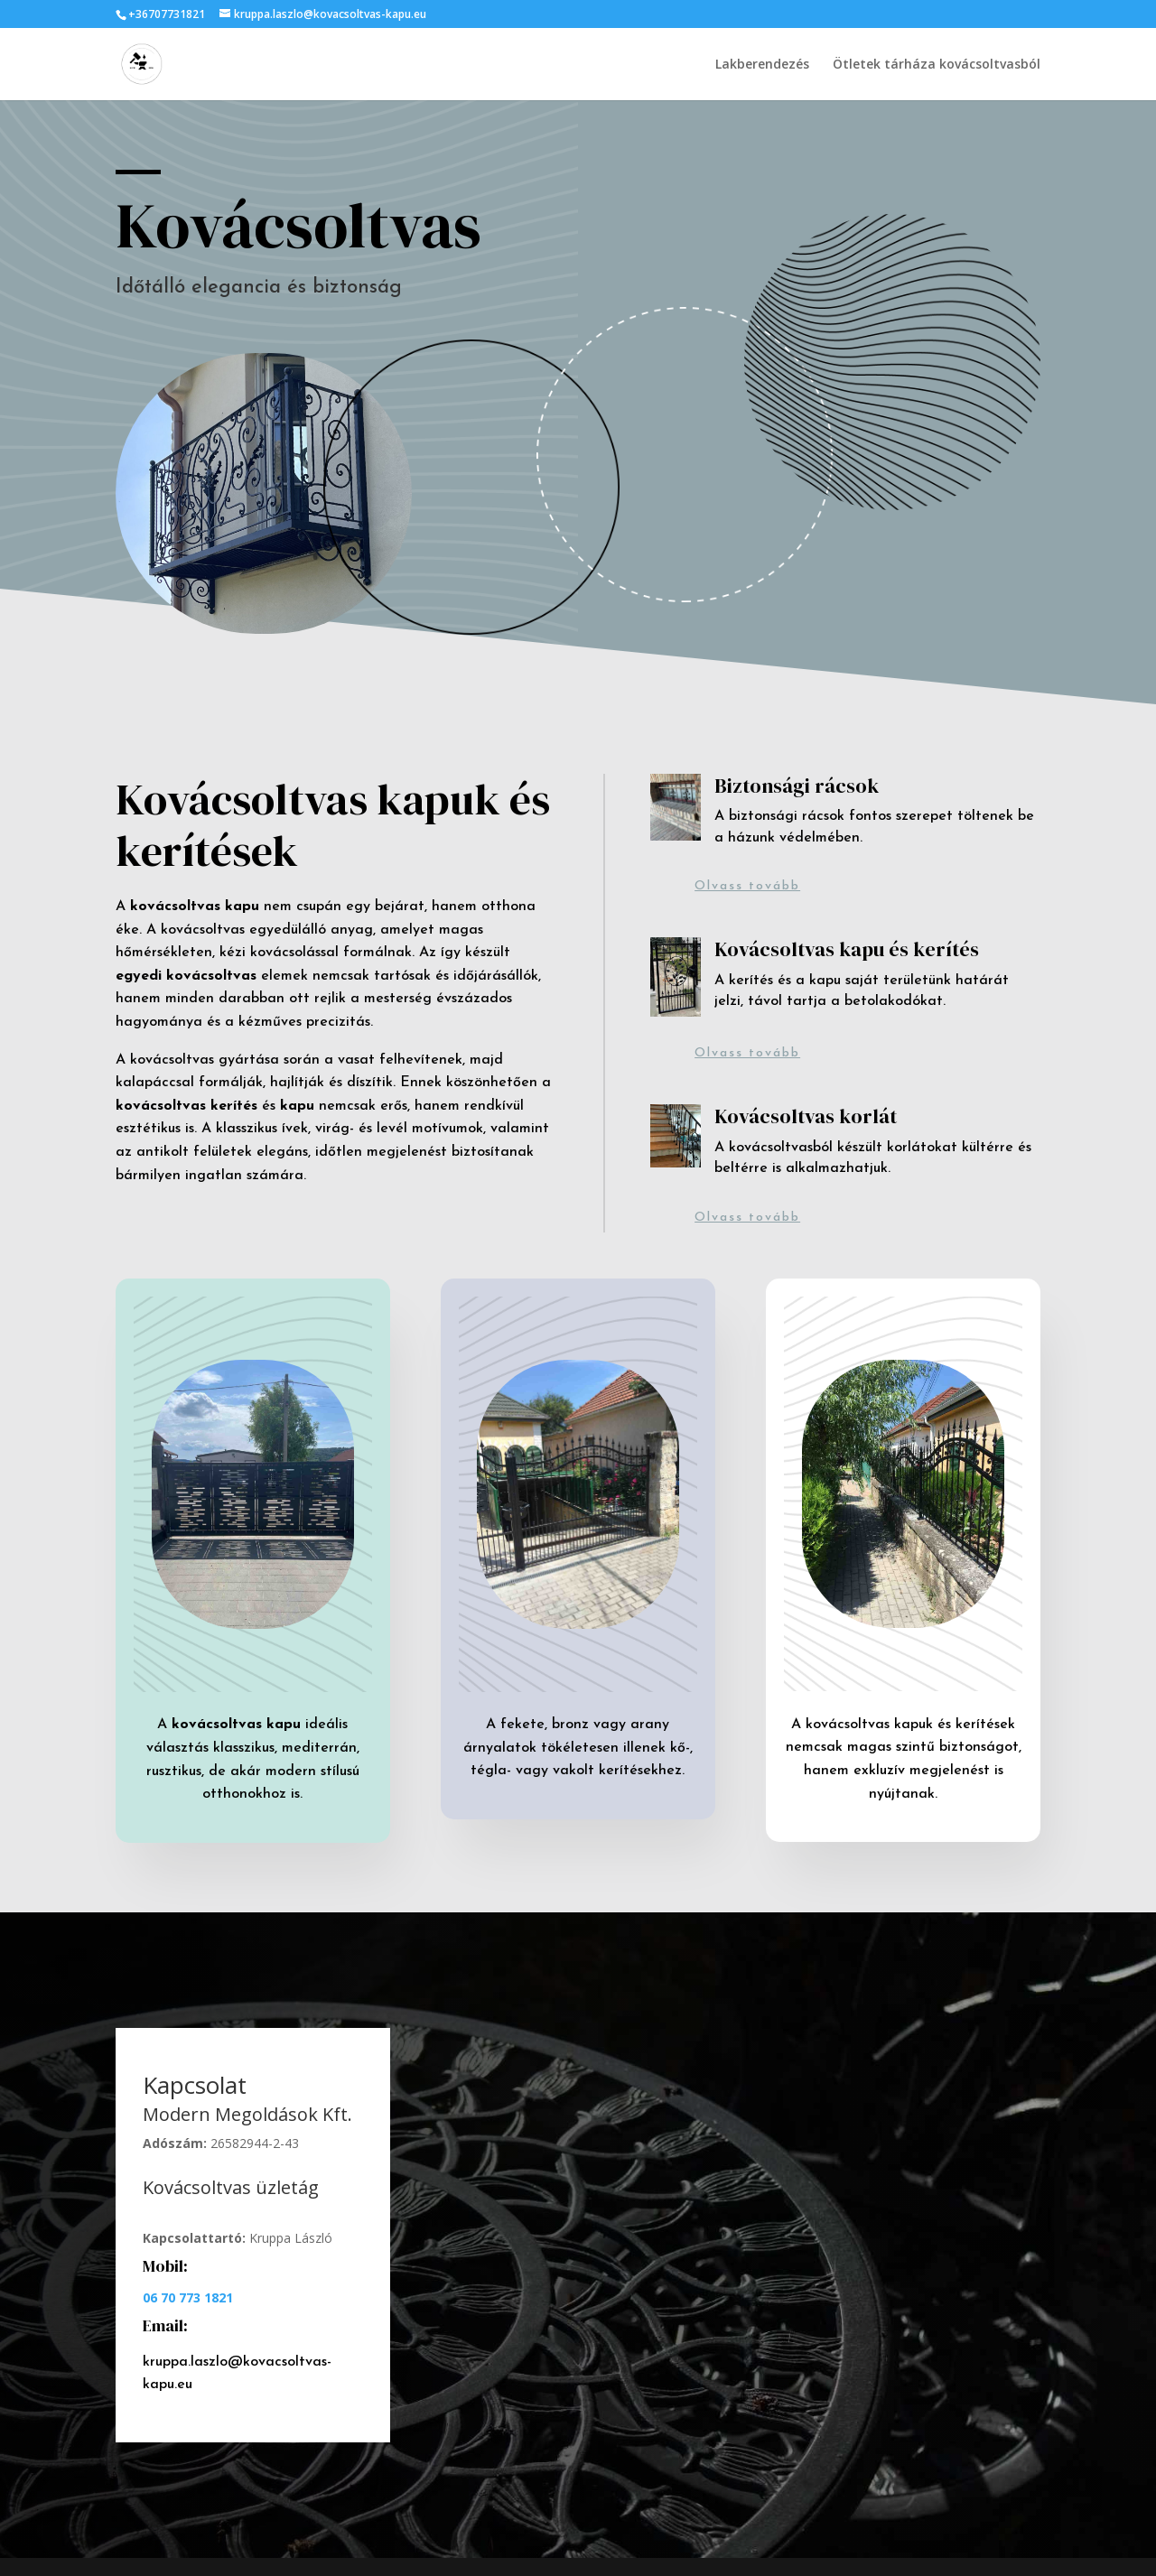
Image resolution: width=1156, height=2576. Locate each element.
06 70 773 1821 (188, 2297)
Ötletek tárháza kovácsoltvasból (936, 65)
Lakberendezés (762, 65)
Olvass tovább (747, 886)
